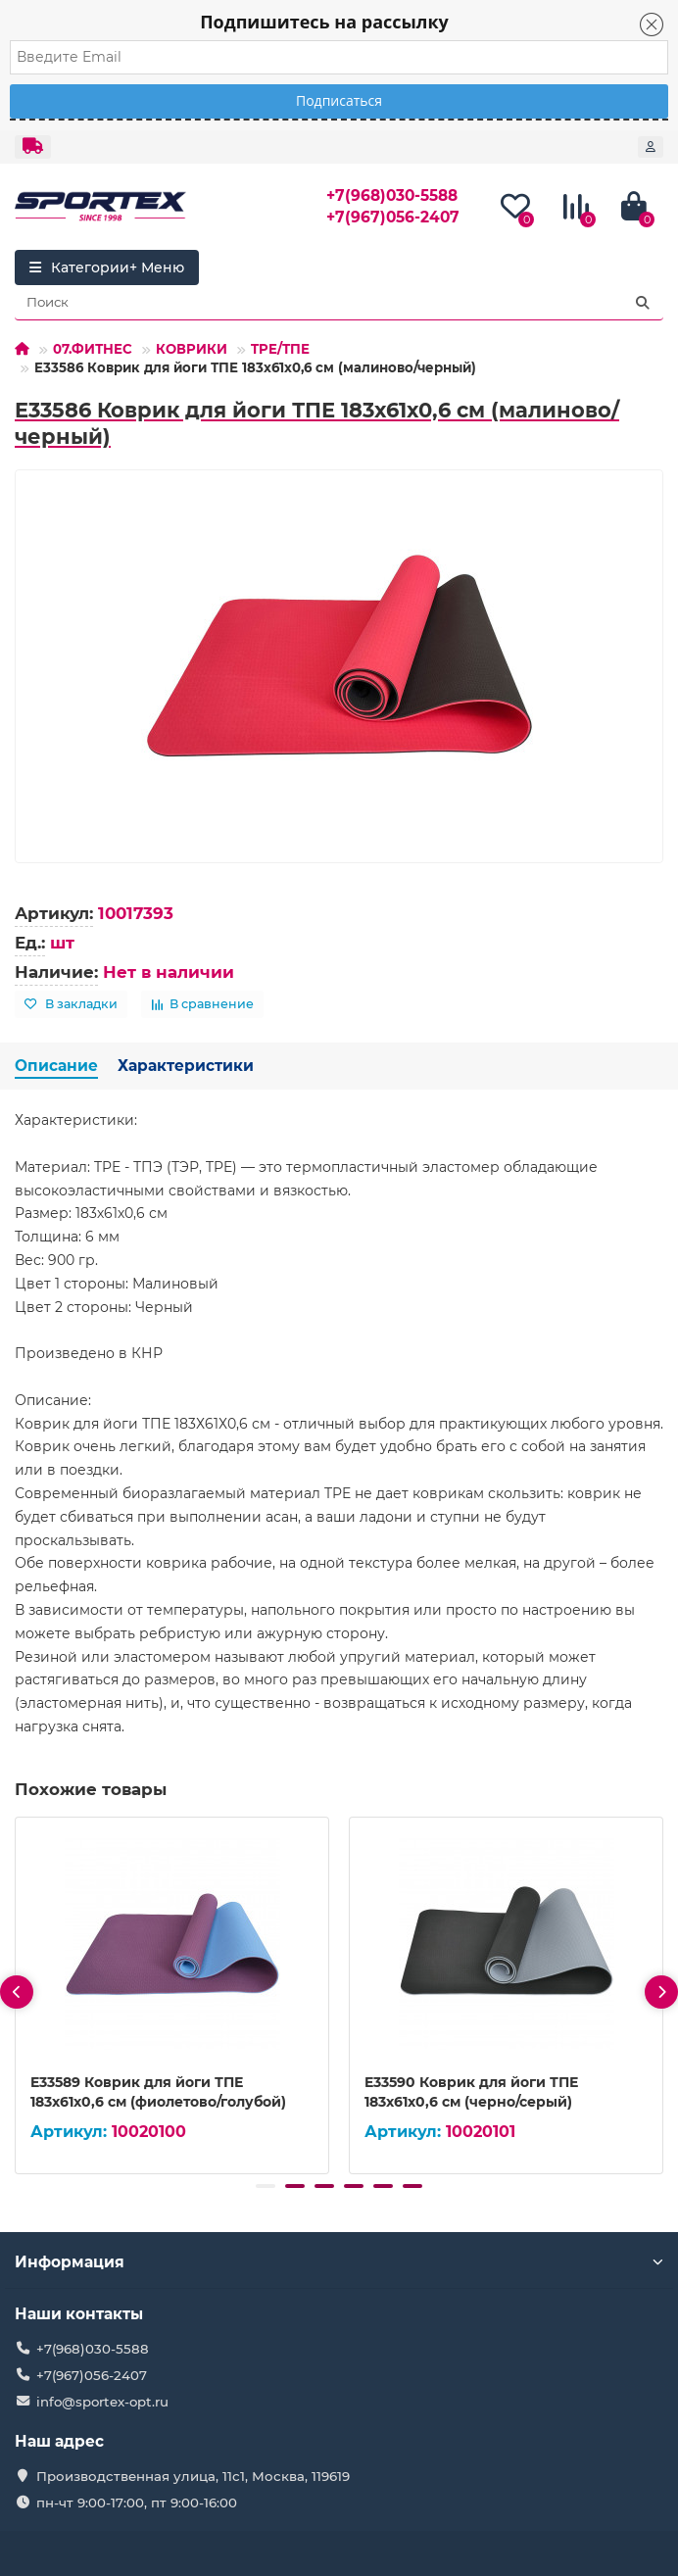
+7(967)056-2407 (393, 217)
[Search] (339, 302)
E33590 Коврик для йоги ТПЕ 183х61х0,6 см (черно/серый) (471, 2092)
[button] (265, 2186)
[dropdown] (33, 147)
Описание (56, 1065)
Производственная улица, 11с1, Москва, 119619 (193, 2476)
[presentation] (16, 1992)
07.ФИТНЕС (92, 349)
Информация (339, 2262)
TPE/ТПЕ (280, 349)
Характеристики (186, 1065)
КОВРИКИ (191, 349)
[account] (650, 147)
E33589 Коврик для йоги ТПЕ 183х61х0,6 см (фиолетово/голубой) (158, 2092)
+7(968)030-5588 (392, 195)
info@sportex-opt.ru (102, 2401)
